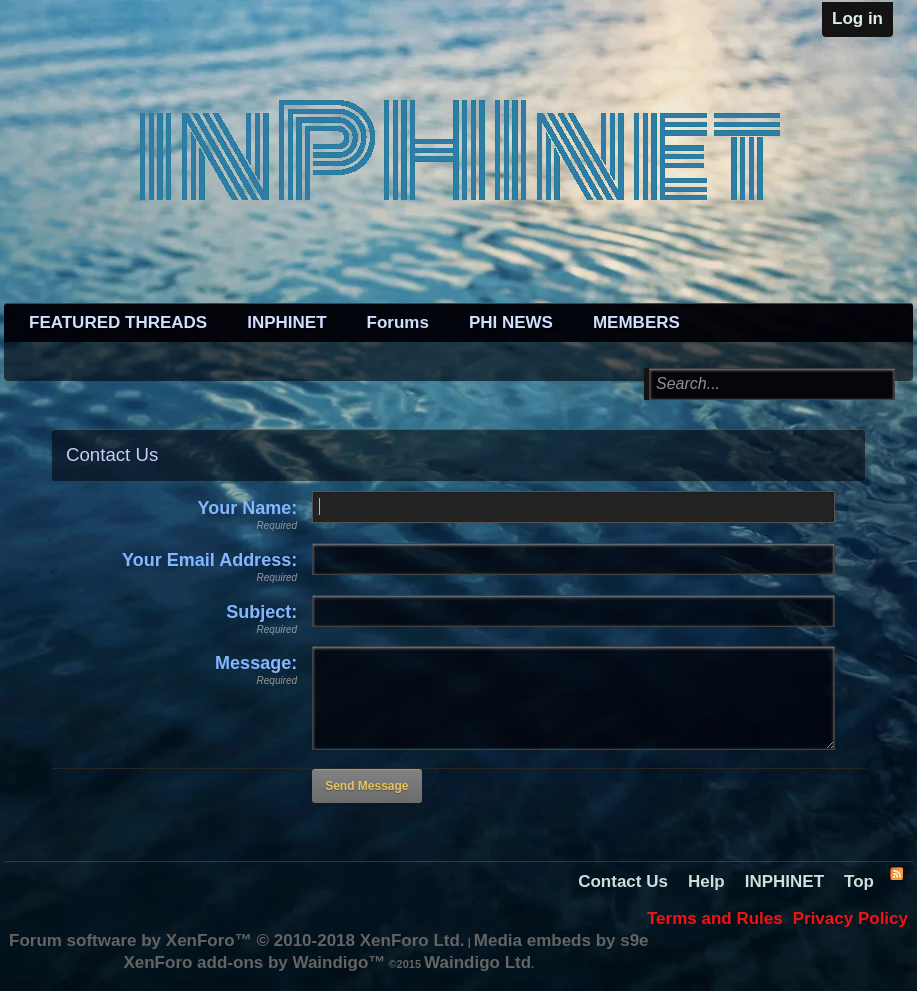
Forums (398, 322)
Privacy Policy (850, 918)
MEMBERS (636, 322)
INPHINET (286, 322)
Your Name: (247, 508)
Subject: (261, 612)
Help (706, 881)
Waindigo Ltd (477, 962)
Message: (256, 663)
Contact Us (623, 881)
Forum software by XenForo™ (237, 940)
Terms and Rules (715, 918)
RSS (896, 873)
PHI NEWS (511, 322)
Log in (857, 18)
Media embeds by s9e (561, 940)
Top (859, 881)
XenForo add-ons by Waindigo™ (254, 962)
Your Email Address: (209, 560)
